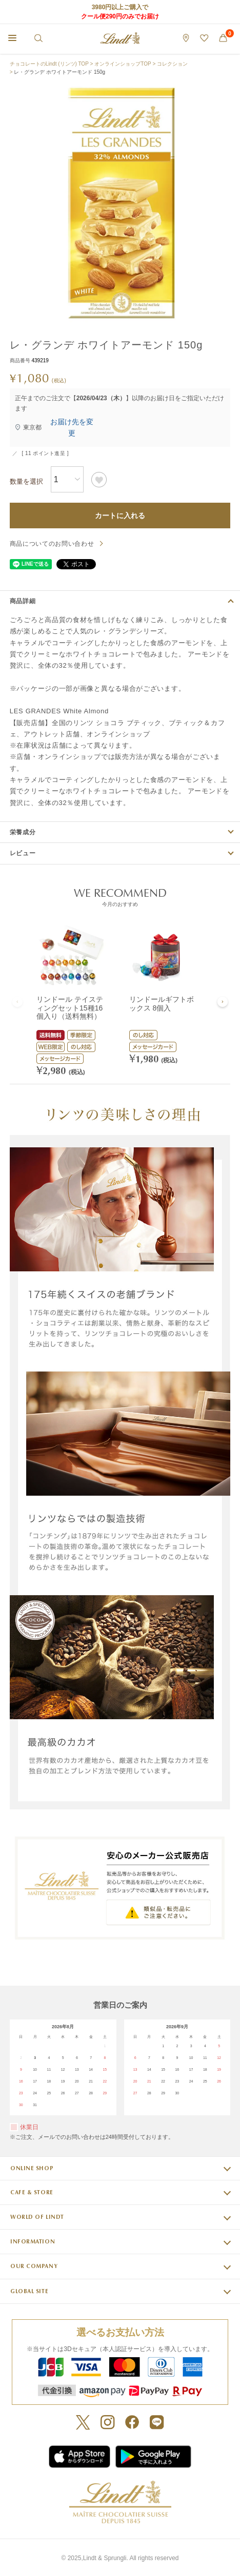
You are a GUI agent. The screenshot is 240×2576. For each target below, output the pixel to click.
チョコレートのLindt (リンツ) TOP (49, 64)
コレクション (172, 64)
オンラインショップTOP (122, 64)
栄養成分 (23, 832)
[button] (17, 1002)
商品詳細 (23, 601)
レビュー (23, 853)
